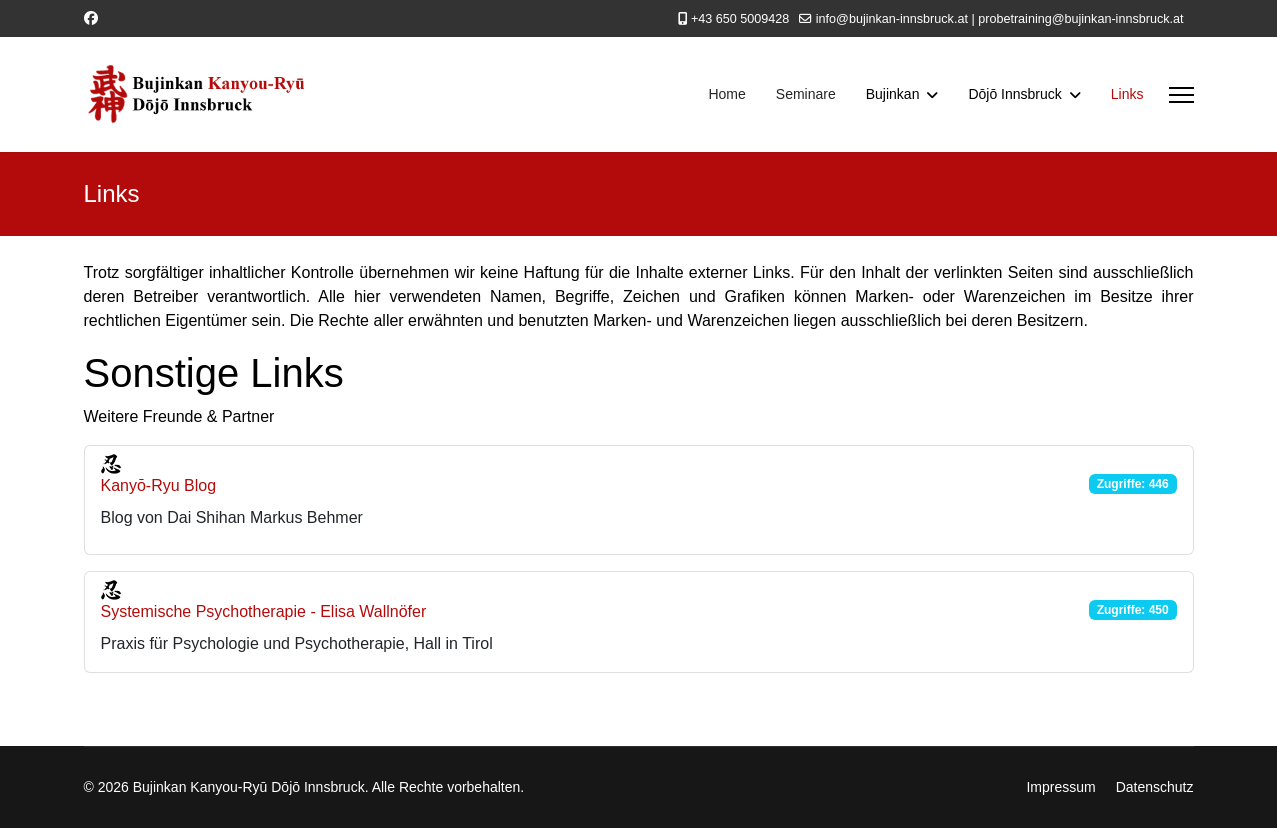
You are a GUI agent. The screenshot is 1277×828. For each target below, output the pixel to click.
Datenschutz (1155, 787)
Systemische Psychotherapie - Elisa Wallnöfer (264, 611)
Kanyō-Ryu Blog (159, 485)
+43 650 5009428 (740, 19)
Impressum (1060, 787)
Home (726, 94)
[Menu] (1181, 94)
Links (1127, 94)
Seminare (806, 94)
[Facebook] (91, 18)
